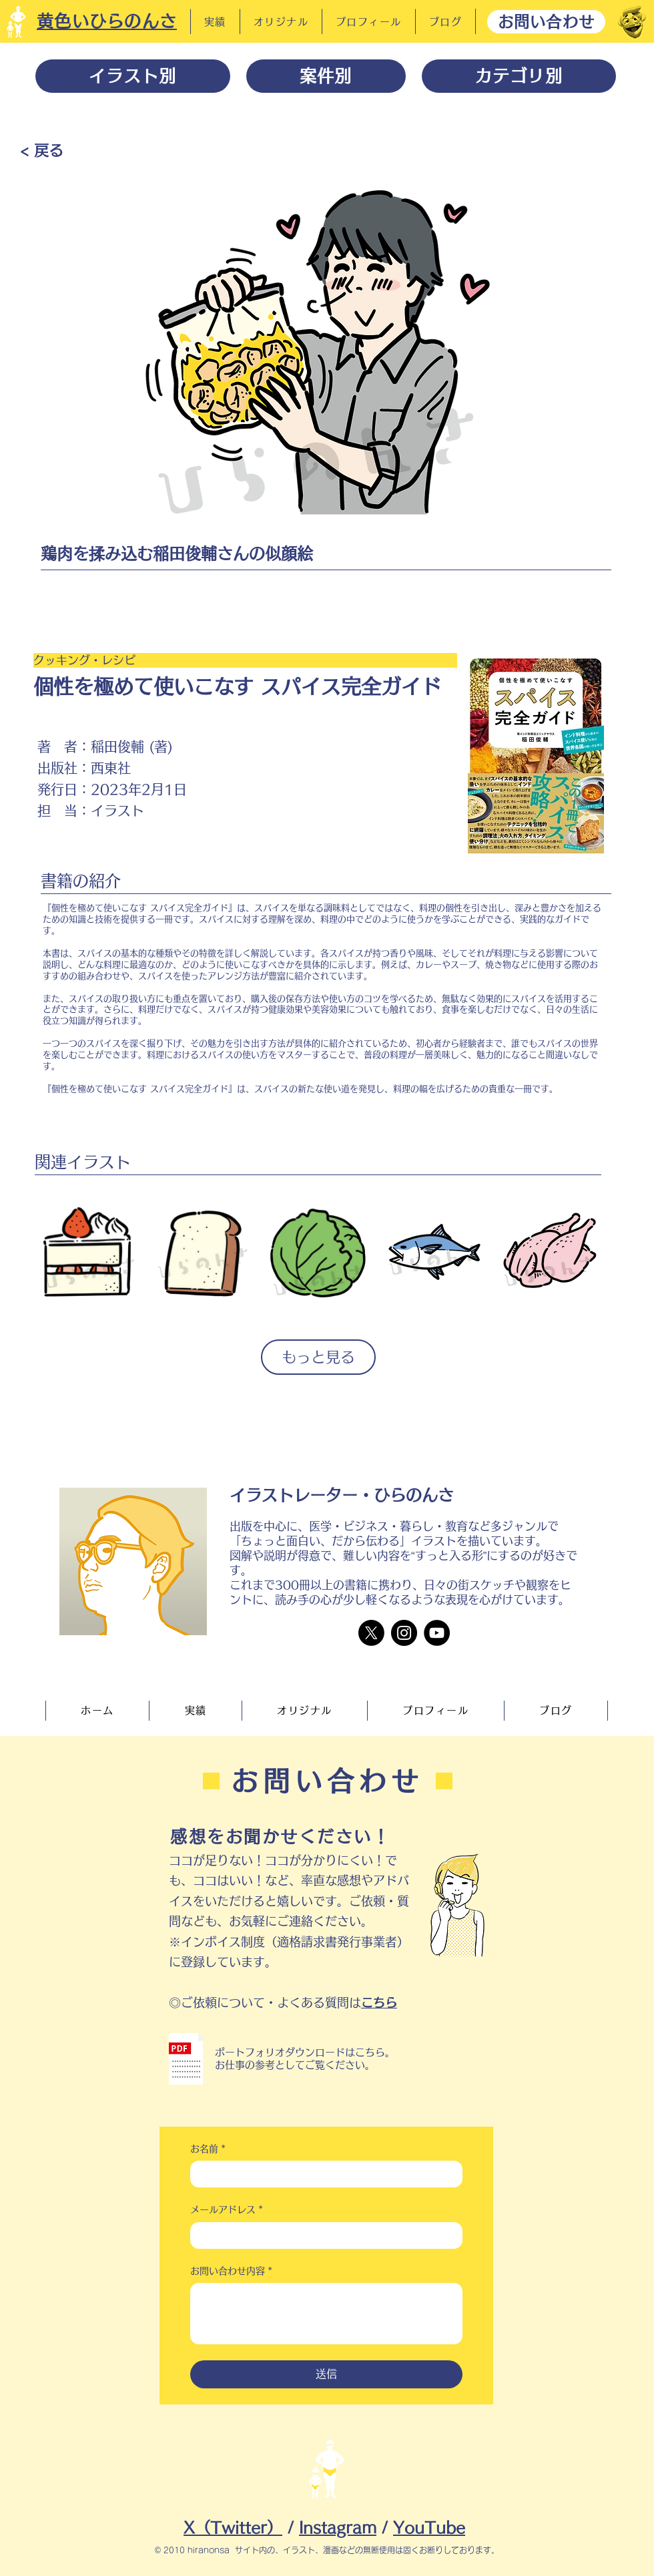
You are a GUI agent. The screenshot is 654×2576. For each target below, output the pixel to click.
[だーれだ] (632, 22)
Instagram (337, 2527)
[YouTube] (437, 1633)
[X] (371, 1633)
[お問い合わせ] (546, 21)
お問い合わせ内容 (231, 2271)
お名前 (208, 2149)
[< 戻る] (41, 150)
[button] (186, 2059)
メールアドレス (226, 2210)
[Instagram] (404, 1633)
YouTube (429, 2527)
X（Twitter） (233, 2527)
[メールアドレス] (322, 2235)
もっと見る (318, 1356)
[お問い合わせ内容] (326, 2313)
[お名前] (322, 2174)
